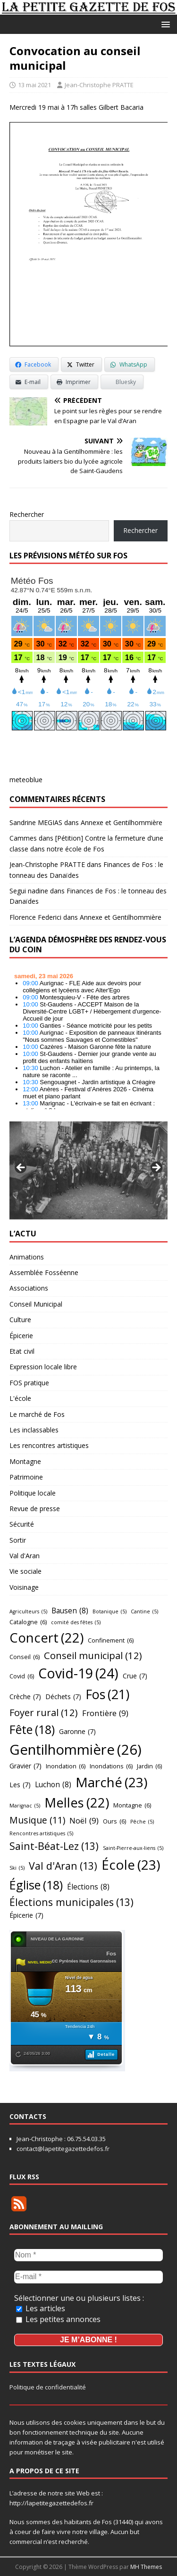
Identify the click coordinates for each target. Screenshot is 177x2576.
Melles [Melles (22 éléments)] (76, 1802)
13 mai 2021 (34, 85)
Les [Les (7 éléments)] (20, 1785)
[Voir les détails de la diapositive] (88, 1170)
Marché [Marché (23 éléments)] (111, 1782)
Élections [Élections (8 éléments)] (88, 1887)
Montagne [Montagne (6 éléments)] (132, 1805)
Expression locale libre (43, 1366)
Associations (28, 1288)
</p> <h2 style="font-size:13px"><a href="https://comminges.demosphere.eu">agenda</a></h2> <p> (88, 1038)
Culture (20, 1319)
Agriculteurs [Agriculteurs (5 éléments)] (28, 1612)
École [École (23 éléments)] (130, 1864)
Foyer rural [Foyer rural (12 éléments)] (43, 1712)
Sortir (17, 1540)
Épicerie (21, 1335)
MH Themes (146, 2567)
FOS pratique (29, 1382)
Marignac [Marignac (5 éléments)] (24, 1806)
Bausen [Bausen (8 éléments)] (69, 1611)
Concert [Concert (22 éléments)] (46, 1637)
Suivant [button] (156, 1168)
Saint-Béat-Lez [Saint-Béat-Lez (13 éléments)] (54, 1846)
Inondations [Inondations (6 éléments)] (111, 1766)
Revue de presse (34, 1508)
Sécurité (21, 1524)
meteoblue (25, 779)
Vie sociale (25, 1571)
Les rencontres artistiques (49, 1445)
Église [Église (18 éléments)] (36, 1884)
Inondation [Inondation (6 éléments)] (65, 1766)
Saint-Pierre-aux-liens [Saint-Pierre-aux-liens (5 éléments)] (133, 1848)
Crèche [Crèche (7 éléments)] (25, 1697)
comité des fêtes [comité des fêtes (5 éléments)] (76, 1623)
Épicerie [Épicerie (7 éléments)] (26, 1915)
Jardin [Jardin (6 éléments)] (149, 1766)
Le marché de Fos (37, 1414)
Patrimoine (26, 1476)
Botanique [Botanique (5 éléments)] (109, 1612)
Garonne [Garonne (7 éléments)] (77, 1731)
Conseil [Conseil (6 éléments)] (24, 1656)
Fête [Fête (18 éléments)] (32, 1729)
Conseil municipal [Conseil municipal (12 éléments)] (93, 1655)
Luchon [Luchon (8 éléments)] (53, 1785)
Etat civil (21, 1351)
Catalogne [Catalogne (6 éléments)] (28, 1622)
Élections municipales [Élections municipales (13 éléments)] (71, 1902)
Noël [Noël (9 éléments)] (84, 1820)
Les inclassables (34, 1429)
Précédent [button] (21, 1168)
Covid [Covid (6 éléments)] (21, 1676)
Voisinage (24, 1587)
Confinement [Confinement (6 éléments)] (111, 1640)
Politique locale (32, 1492)
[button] (164, 24)
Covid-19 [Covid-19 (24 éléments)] (78, 1674)
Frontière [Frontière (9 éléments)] (105, 1713)
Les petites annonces (58, 2319)
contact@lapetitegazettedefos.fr (63, 2148)
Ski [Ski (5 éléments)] (17, 1868)
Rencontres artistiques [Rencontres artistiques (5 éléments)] (41, 1834)
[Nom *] (88, 2255)
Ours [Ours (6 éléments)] (114, 1821)
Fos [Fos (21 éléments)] (107, 1695)
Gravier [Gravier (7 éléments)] (25, 1766)
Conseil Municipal (35, 1304)
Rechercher (26, 514)
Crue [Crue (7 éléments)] (135, 1676)
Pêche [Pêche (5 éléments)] (142, 1822)
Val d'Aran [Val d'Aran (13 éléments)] (63, 1866)
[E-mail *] (88, 2277)
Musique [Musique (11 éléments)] (37, 1820)
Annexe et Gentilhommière (121, 822)
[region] (88, 1170)
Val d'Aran (24, 1555)
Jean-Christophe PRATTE (99, 85)
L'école (20, 1398)
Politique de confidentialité (47, 2387)
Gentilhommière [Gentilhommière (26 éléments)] (75, 1750)
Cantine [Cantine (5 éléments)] (144, 1612)
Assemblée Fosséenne (43, 1272)
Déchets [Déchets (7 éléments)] (63, 1697)
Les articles (40, 2308)
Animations (26, 1256)
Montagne (25, 1461)
